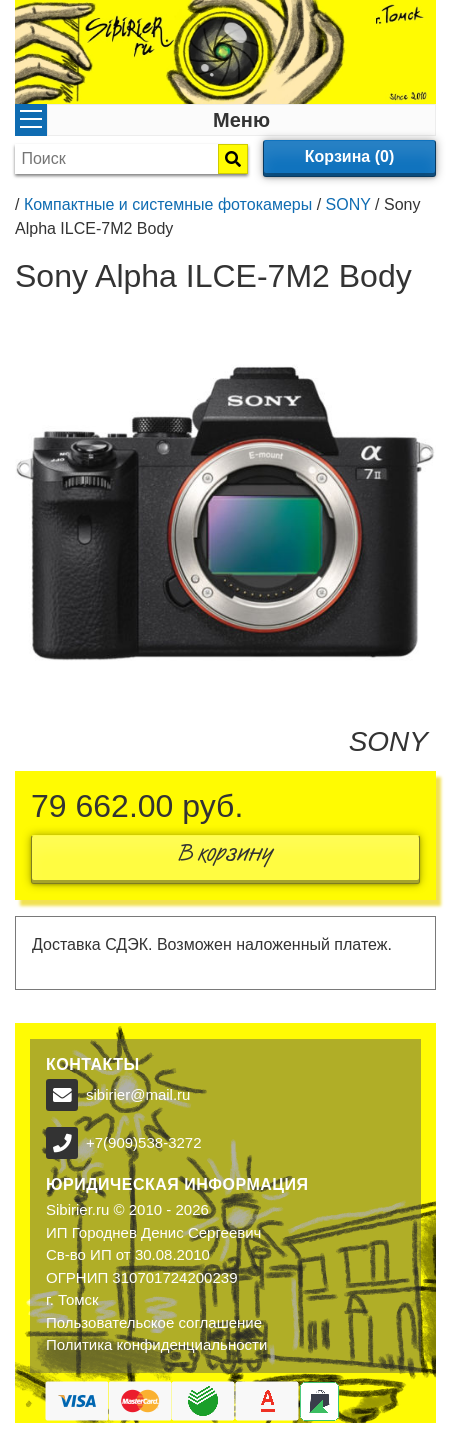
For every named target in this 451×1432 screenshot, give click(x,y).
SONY (348, 204)
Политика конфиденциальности (156, 1344)
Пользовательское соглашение (154, 1322)
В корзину (226, 857)
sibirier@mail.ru (138, 1094)
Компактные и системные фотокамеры (168, 204)
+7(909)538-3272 (144, 1142)
